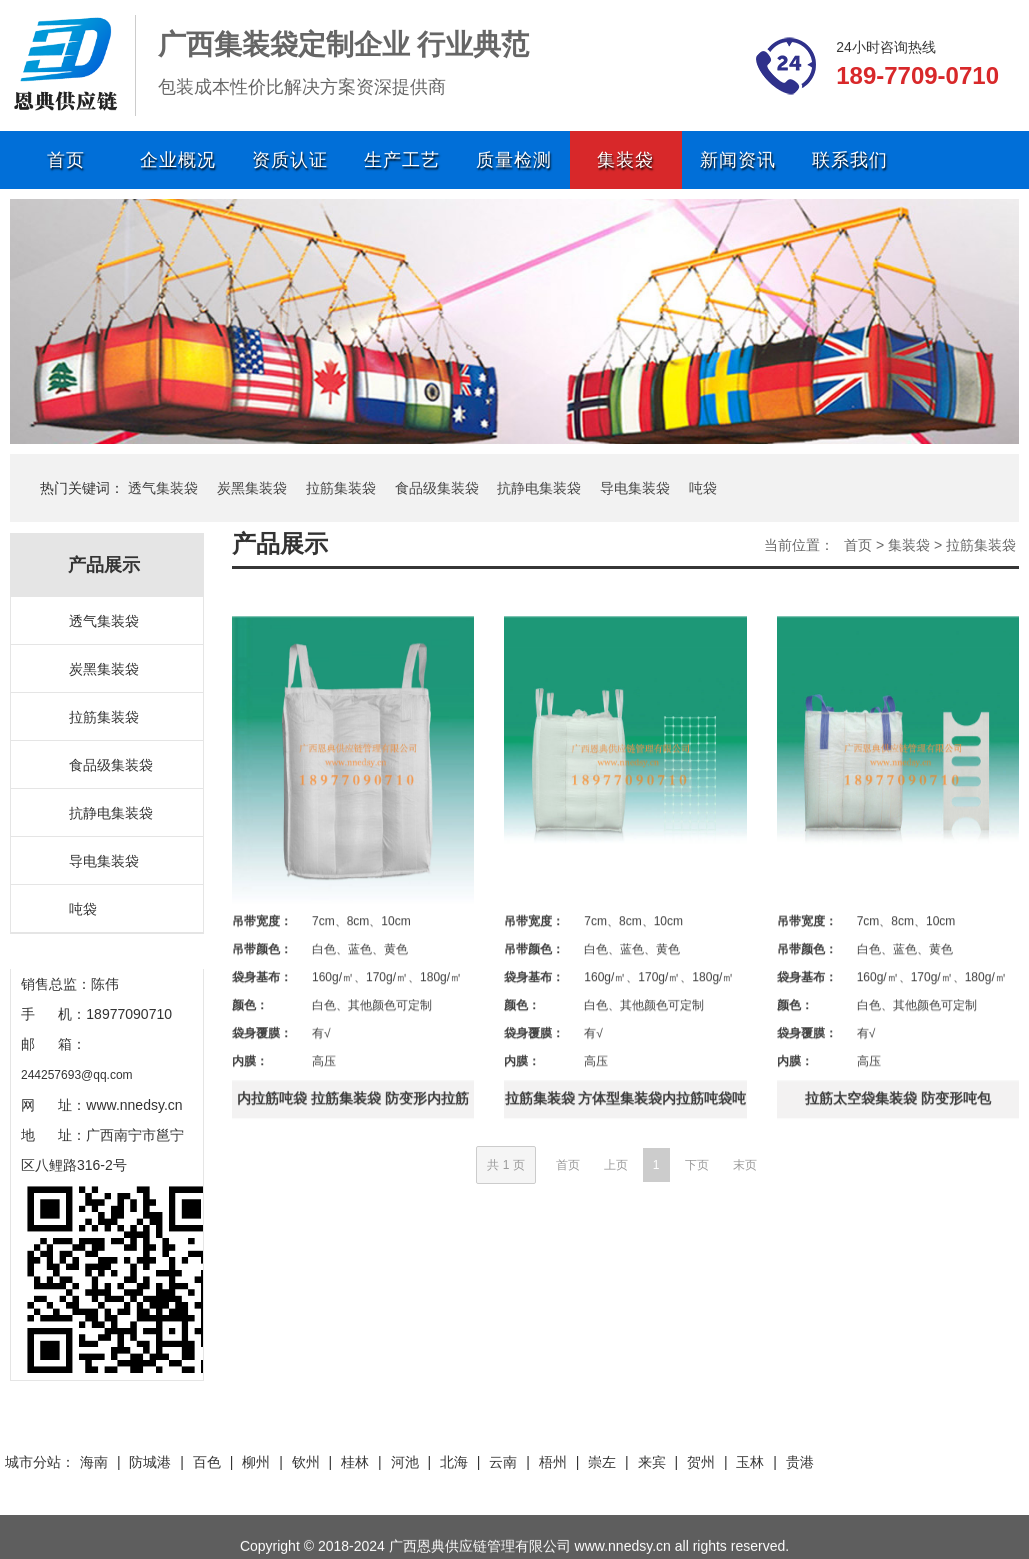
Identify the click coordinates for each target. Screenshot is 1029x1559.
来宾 (652, 1462)
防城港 (150, 1462)
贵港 (800, 1462)
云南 (503, 1462)
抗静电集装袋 (539, 488)
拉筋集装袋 (341, 488)
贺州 (701, 1462)
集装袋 (625, 160)
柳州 (256, 1462)
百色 (207, 1462)
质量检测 (514, 160)
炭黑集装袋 (252, 488)
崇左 (602, 1462)
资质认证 (290, 160)
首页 (66, 160)
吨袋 (703, 488)
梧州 (553, 1462)
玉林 (750, 1462)
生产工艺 (402, 160)
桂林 (355, 1462)
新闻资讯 (738, 160)
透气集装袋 (163, 488)
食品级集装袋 (437, 488)
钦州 (306, 1462)
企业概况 (178, 160)
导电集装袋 (635, 488)
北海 (454, 1462)
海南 (94, 1462)
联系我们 (850, 160)
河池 (405, 1462)
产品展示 (280, 543)
